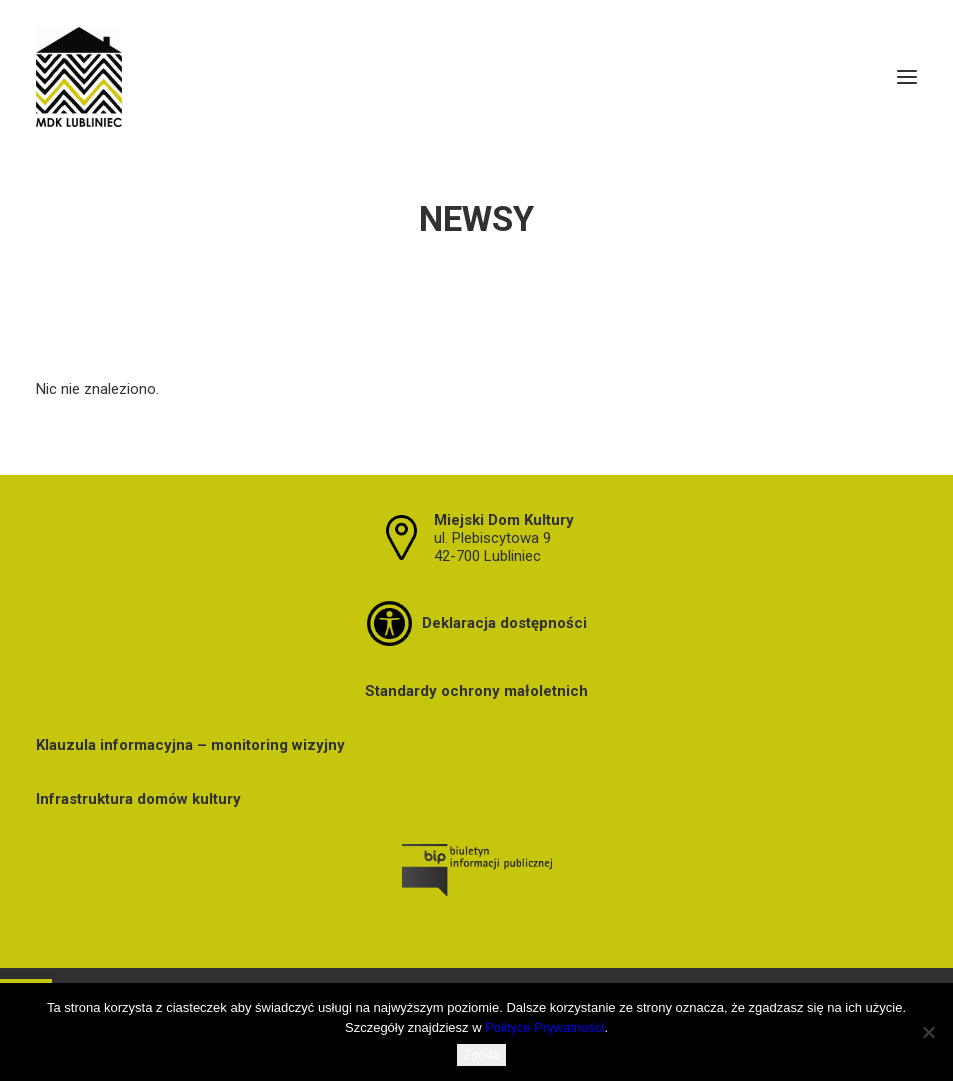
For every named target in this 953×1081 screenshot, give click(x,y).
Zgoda (481, 1054)
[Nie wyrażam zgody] (928, 1032)
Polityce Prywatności (544, 1027)
